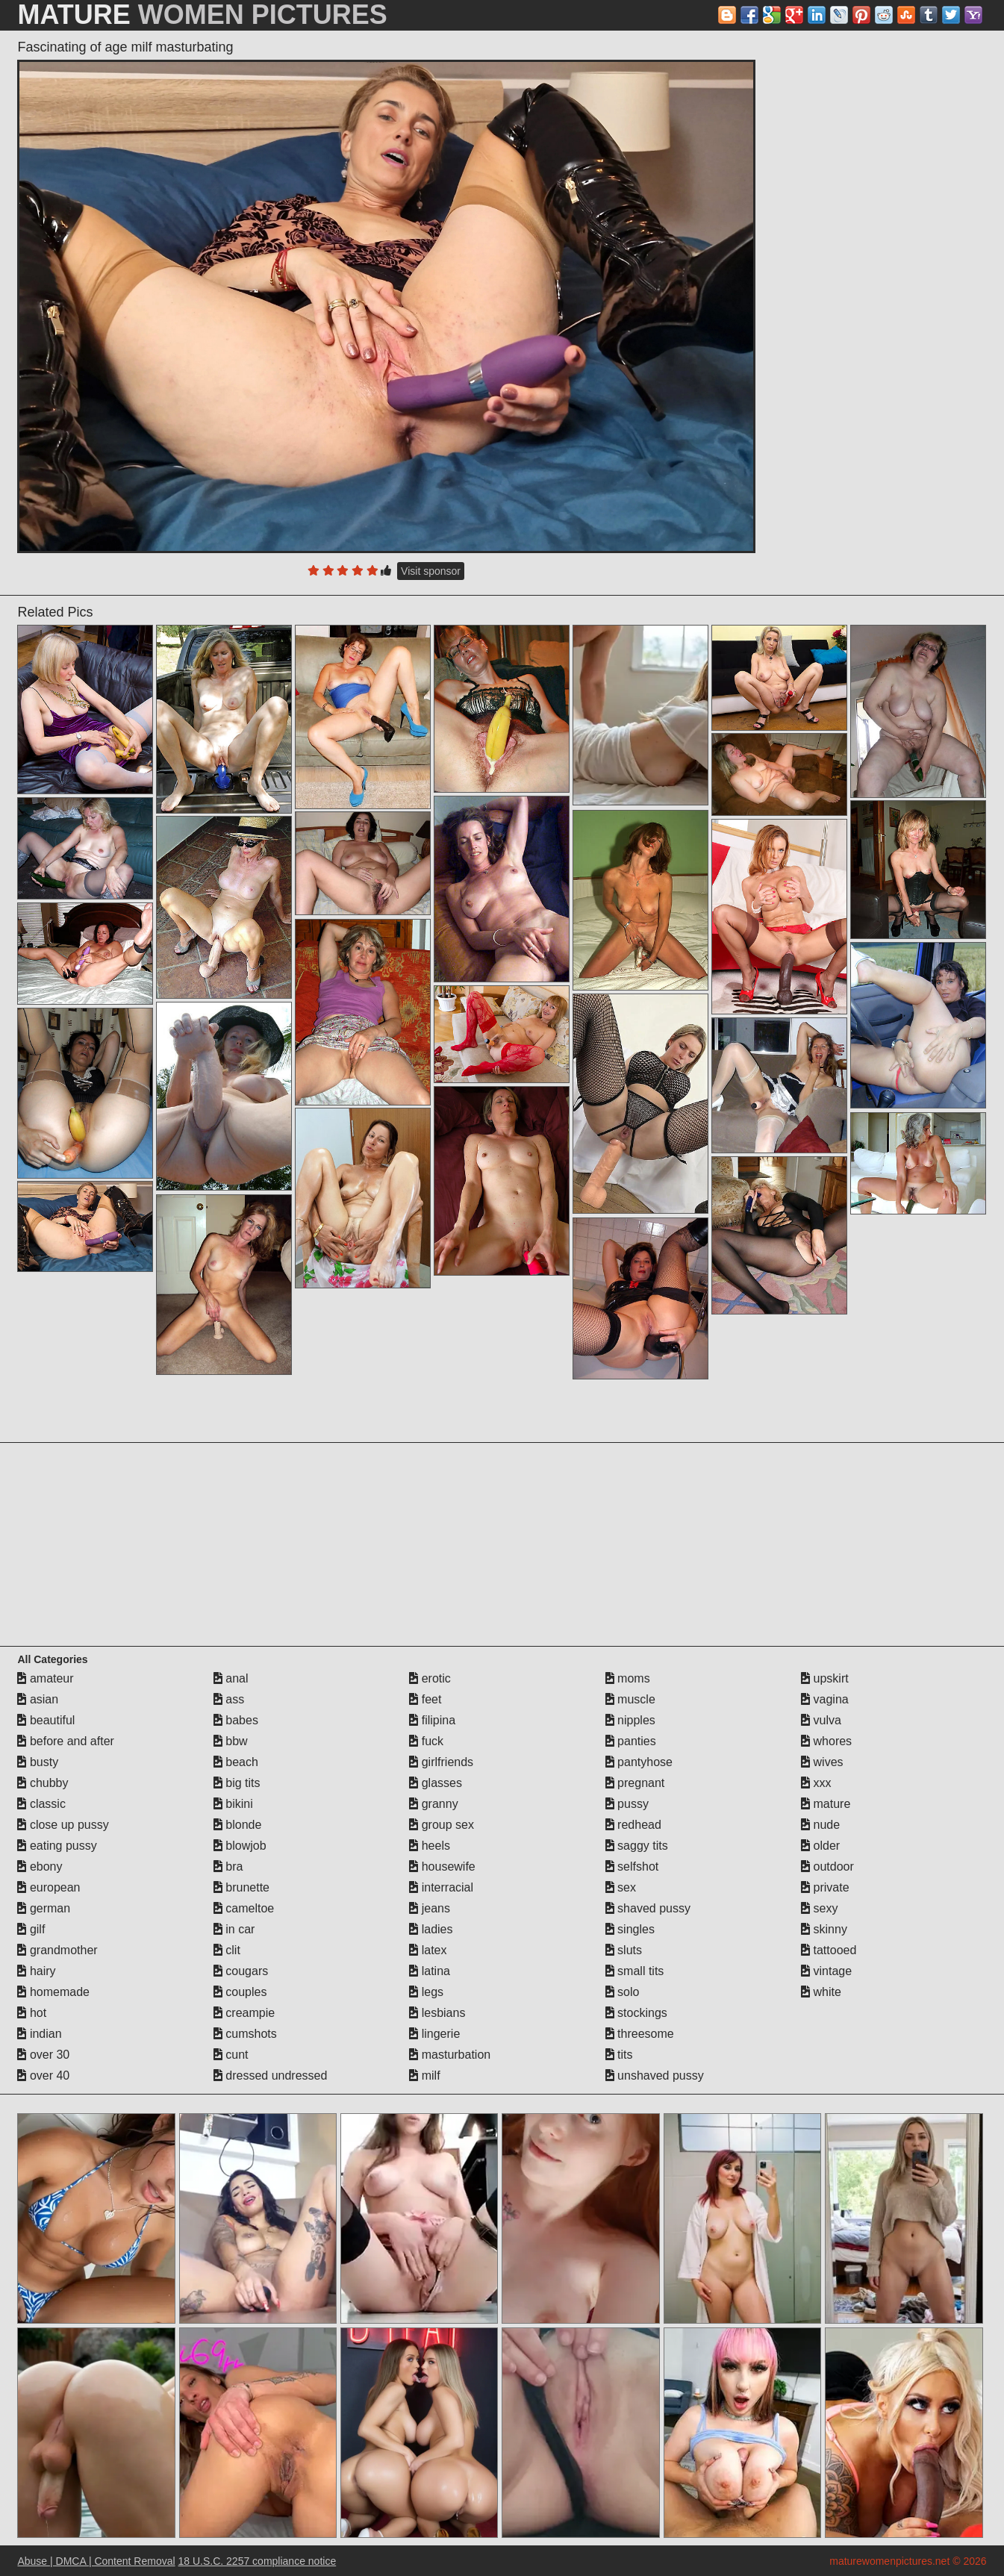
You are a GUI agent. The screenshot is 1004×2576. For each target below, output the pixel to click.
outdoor (827, 1866)
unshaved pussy (654, 2075)
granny (433, 1803)
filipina (432, 1720)
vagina (825, 1699)
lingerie (434, 2033)
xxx (816, 1783)
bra (228, 1866)
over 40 (43, 2075)
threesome (639, 2033)
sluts (623, 1950)
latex (427, 1950)
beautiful (46, 1720)
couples (240, 1992)
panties (630, 1741)
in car (234, 1929)
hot (31, 2012)
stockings (636, 2012)
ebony (39, 1866)
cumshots (245, 2033)
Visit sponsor (431, 571)
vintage (826, 1971)
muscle (630, 1699)
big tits (237, 1783)
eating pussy (56, 1845)
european (48, 1887)
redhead (633, 1824)
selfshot (632, 1866)
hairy (36, 1971)
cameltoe (243, 1908)
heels (429, 1845)
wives (822, 1762)
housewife (442, 1866)
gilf (31, 1929)
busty (37, 1762)
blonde (237, 1824)
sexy (819, 1908)
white (821, 1992)
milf (424, 2075)
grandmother (57, 1950)
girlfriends (441, 1762)
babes (235, 1720)
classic (41, 1803)
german (43, 1908)
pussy (627, 1803)
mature (825, 1803)
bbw (230, 1741)
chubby (42, 1783)
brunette (241, 1887)
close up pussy (62, 1824)
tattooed (828, 1950)
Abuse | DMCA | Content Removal (96, 2561)
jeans (429, 1908)
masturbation (449, 2054)
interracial (441, 1887)
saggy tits (636, 1845)
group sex (441, 1824)
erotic (430, 1678)
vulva (821, 1720)
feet (425, 1699)
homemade (53, 1992)
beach (235, 1762)
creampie (244, 2012)
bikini (233, 1803)
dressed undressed (270, 2075)
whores (826, 1741)
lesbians (437, 2012)
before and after (65, 1741)
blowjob (239, 1845)
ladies (430, 1929)
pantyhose (639, 1762)
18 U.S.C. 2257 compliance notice (257, 2561)
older (820, 1845)
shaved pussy (647, 1908)
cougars (240, 1971)
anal (231, 1678)
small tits (634, 1971)
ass (228, 1699)
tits (619, 2054)
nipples (630, 1720)
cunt (231, 2054)
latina (429, 1971)
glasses (435, 1783)
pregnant (635, 1783)
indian (39, 2033)
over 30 (43, 2054)
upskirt (825, 1678)
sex (620, 1887)
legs (426, 1992)
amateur (45, 1678)
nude (820, 1824)
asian (37, 1699)
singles (630, 1929)
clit (226, 1950)
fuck (426, 1741)
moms (627, 1678)
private (825, 1887)
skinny (824, 1929)
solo (622, 1992)
